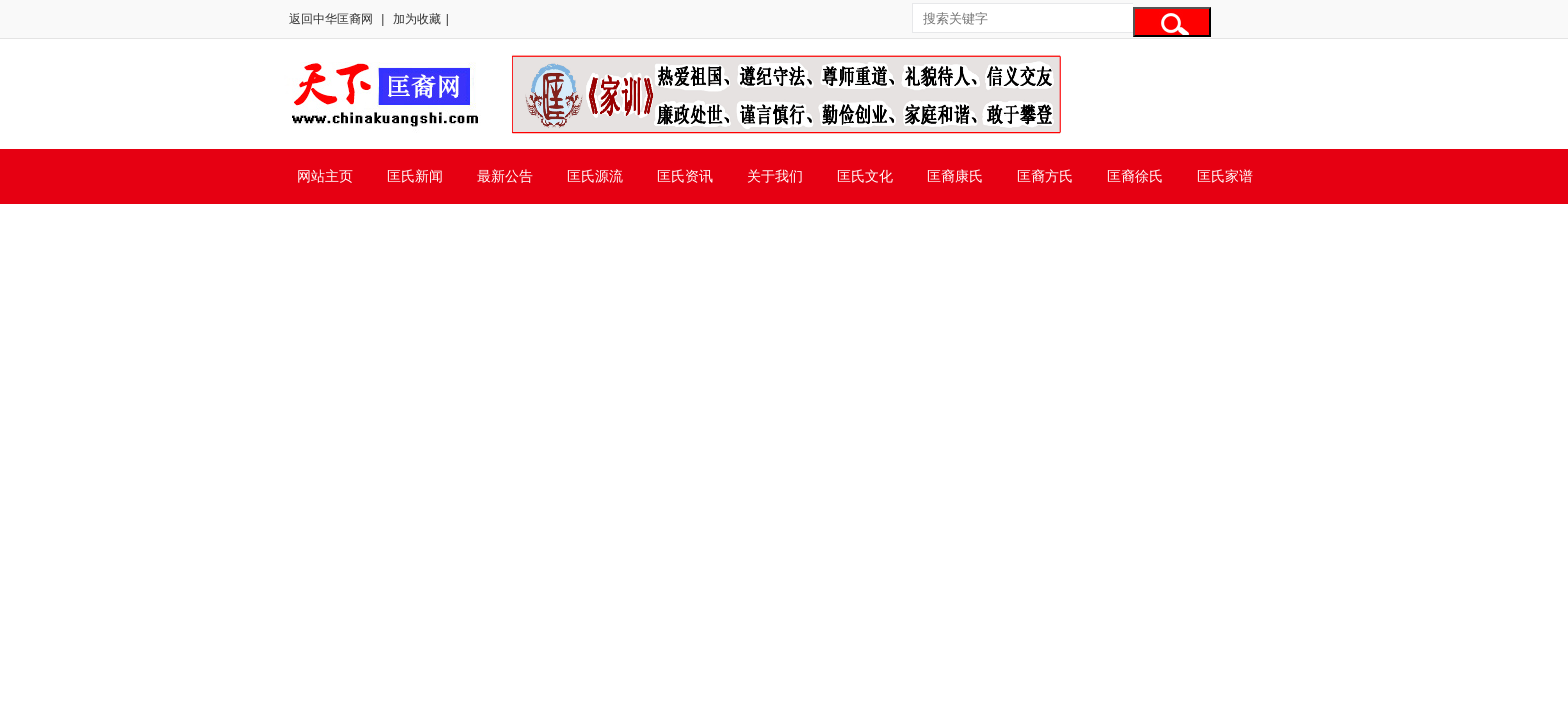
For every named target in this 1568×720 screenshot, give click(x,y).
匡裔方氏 (1045, 176)
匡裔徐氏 (1135, 176)
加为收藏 (417, 19)
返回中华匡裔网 (331, 19)
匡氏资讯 (685, 176)
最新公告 (505, 176)
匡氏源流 (595, 176)
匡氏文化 (865, 176)
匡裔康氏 (955, 176)
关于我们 (775, 176)
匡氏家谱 (1225, 176)
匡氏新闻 (415, 176)
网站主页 (325, 176)
